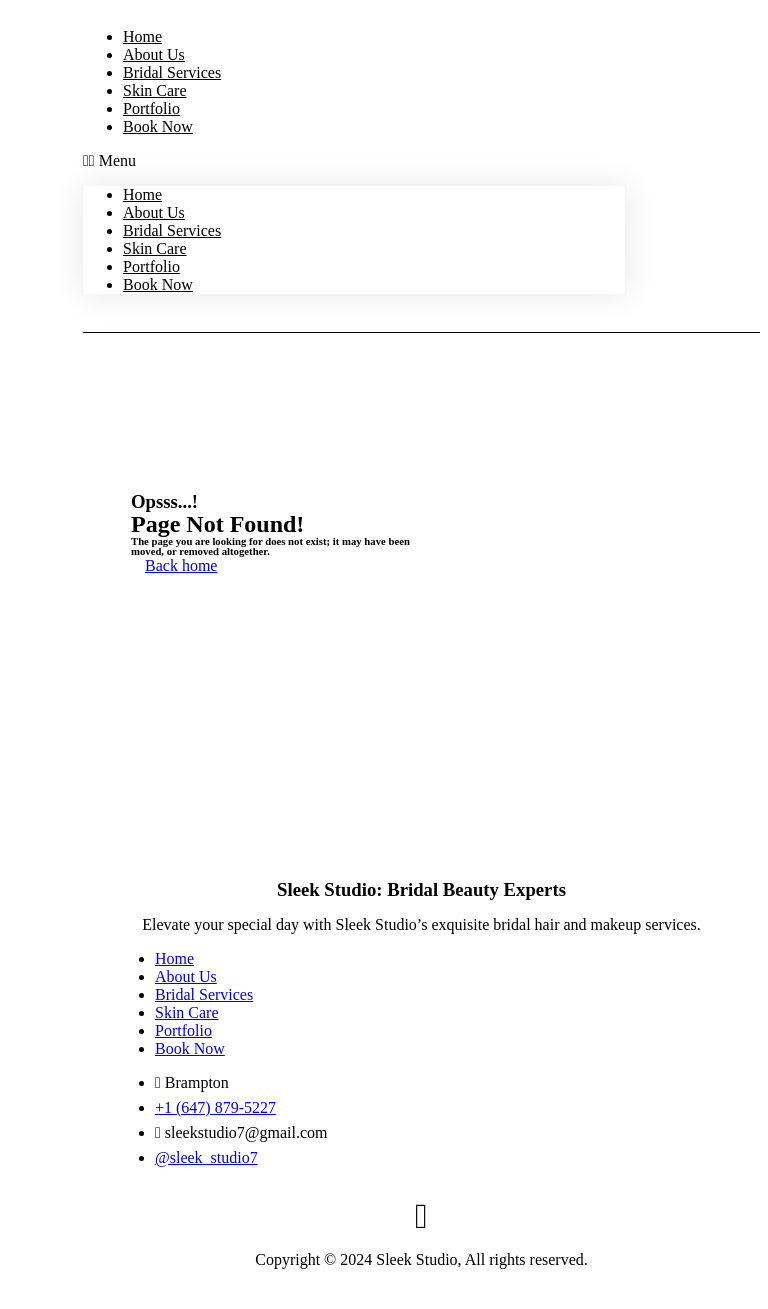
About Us (154, 54)
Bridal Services (172, 72)
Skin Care (155, 90)
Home (142, 36)
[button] (354, 161)
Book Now (158, 126)
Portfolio (151, 108)
